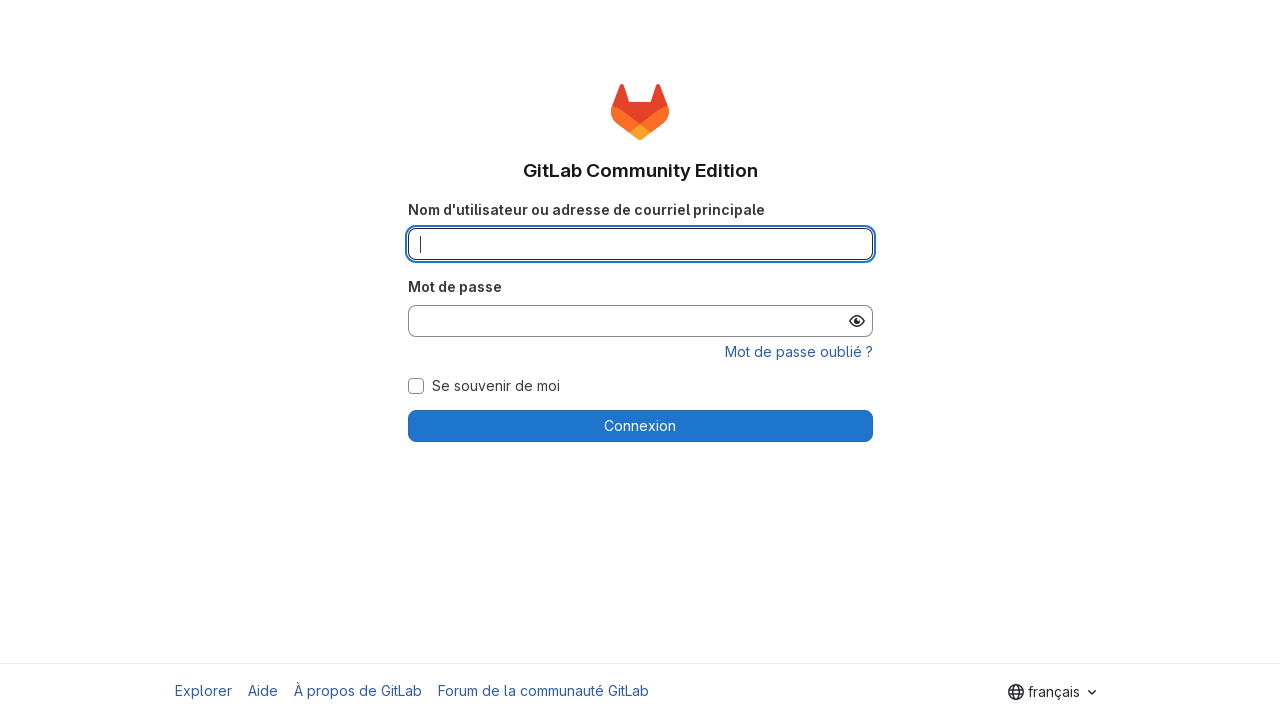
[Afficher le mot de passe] (857, 321)
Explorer (203, 690)
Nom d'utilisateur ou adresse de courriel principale (586, 209)
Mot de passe (455, 286)
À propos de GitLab (358, 690)
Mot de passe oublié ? (799, 351)
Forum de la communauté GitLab (543, 690)
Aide (263, 690)
